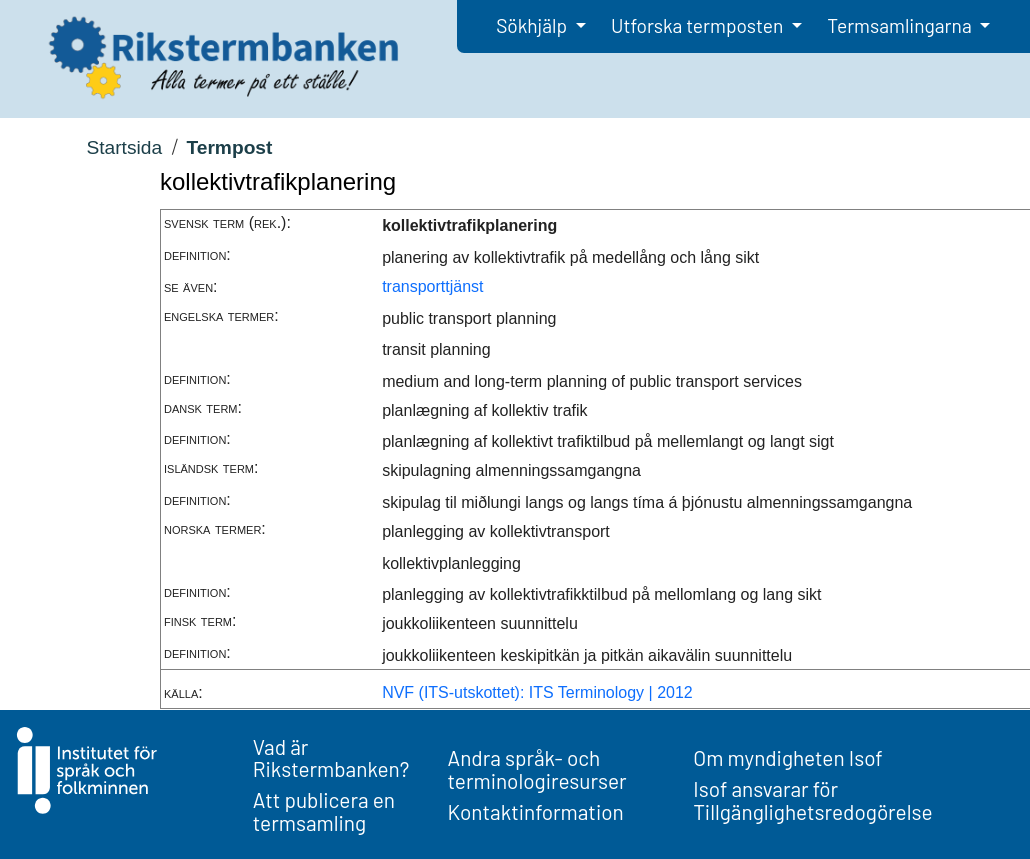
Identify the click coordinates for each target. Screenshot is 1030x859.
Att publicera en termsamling (324, 811)
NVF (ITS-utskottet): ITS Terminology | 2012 (537, 692)
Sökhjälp (533, 25)
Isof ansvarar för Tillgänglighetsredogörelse (812, 800)
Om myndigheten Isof (787, 757)
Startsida (124, 147)
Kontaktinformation (536, 811)
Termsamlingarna (901, 25)
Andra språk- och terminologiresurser (537, 769)
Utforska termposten (699, 25)
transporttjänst (432, 286)
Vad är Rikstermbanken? (331, 758)
